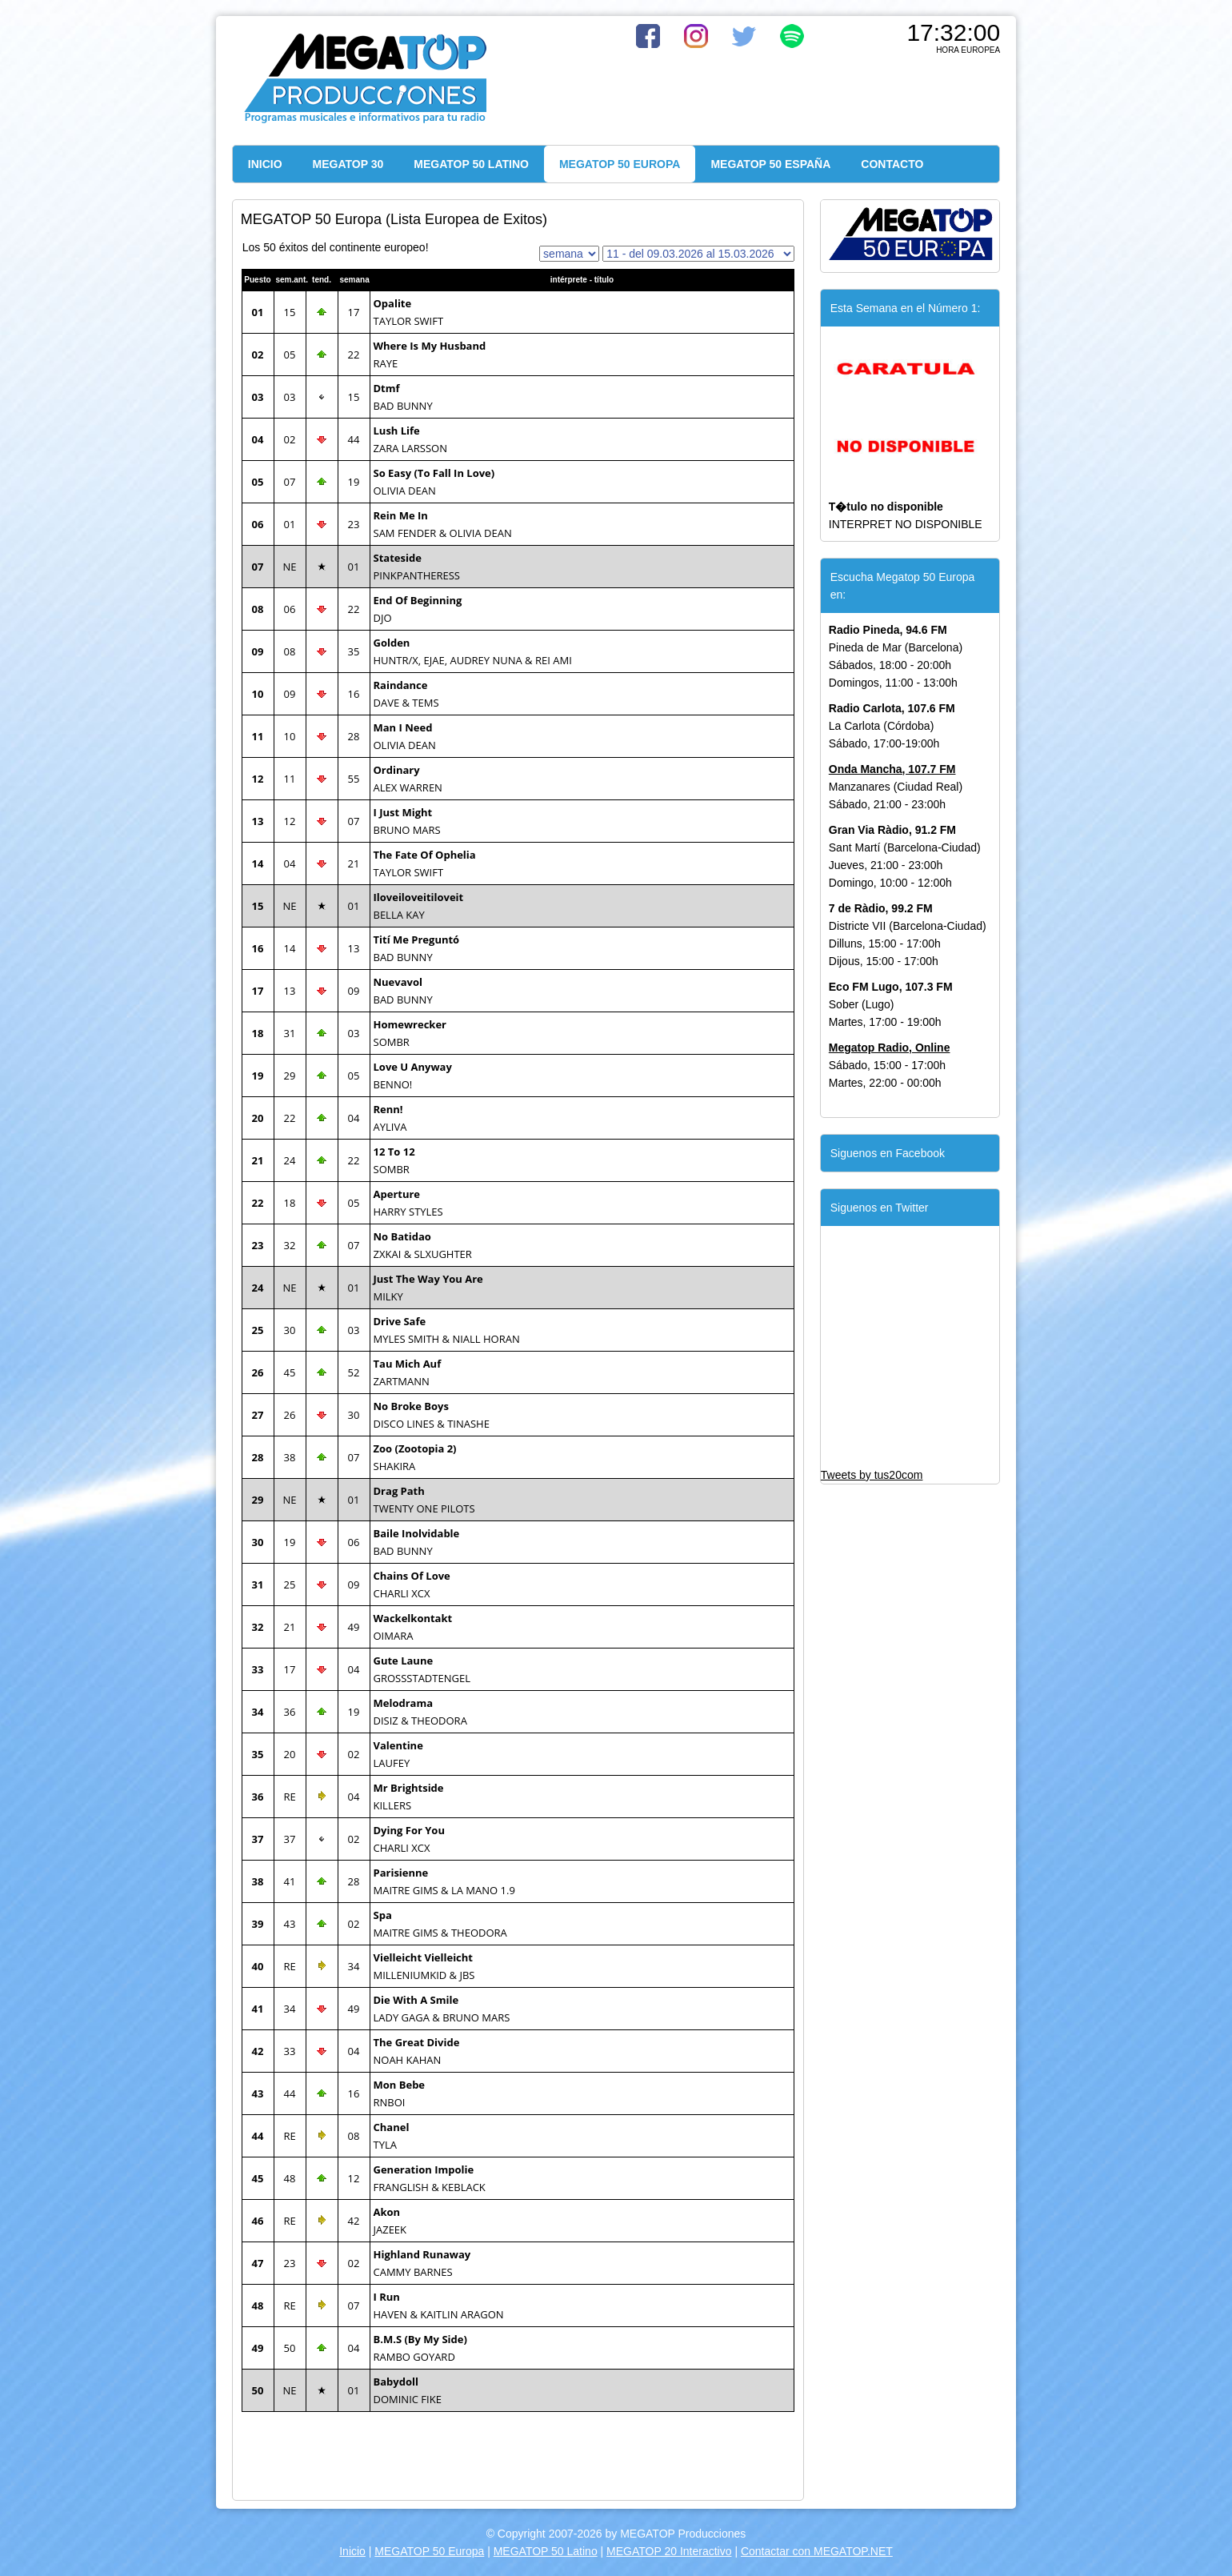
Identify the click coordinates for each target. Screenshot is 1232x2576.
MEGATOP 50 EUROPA (619, 164)
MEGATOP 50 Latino (546, 2551)
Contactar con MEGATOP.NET (817, 2551)
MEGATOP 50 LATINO (471, 164)
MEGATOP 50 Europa (429, 2551)
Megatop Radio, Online (889, 1047)
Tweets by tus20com (872, 1474)
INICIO (265, 164)
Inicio (352, 2551)
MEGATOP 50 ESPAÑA (770, 164)
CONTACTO (892, 164)
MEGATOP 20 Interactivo (668, 2551)
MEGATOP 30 (348, 164)
